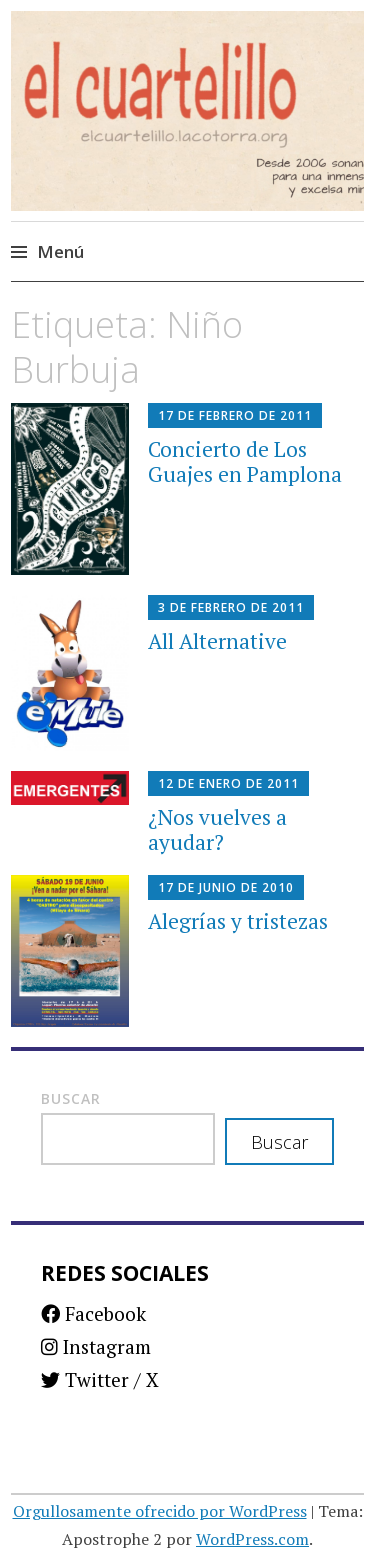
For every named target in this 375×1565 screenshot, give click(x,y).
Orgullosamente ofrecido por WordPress (160, 1511)
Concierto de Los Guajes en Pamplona (245, 461)
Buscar (71, 1098)
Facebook (93, 1313)
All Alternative (217, 641)
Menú (60, 251)
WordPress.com (252, 1539)
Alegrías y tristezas (238, 921)
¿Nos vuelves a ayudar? (217, 829)
